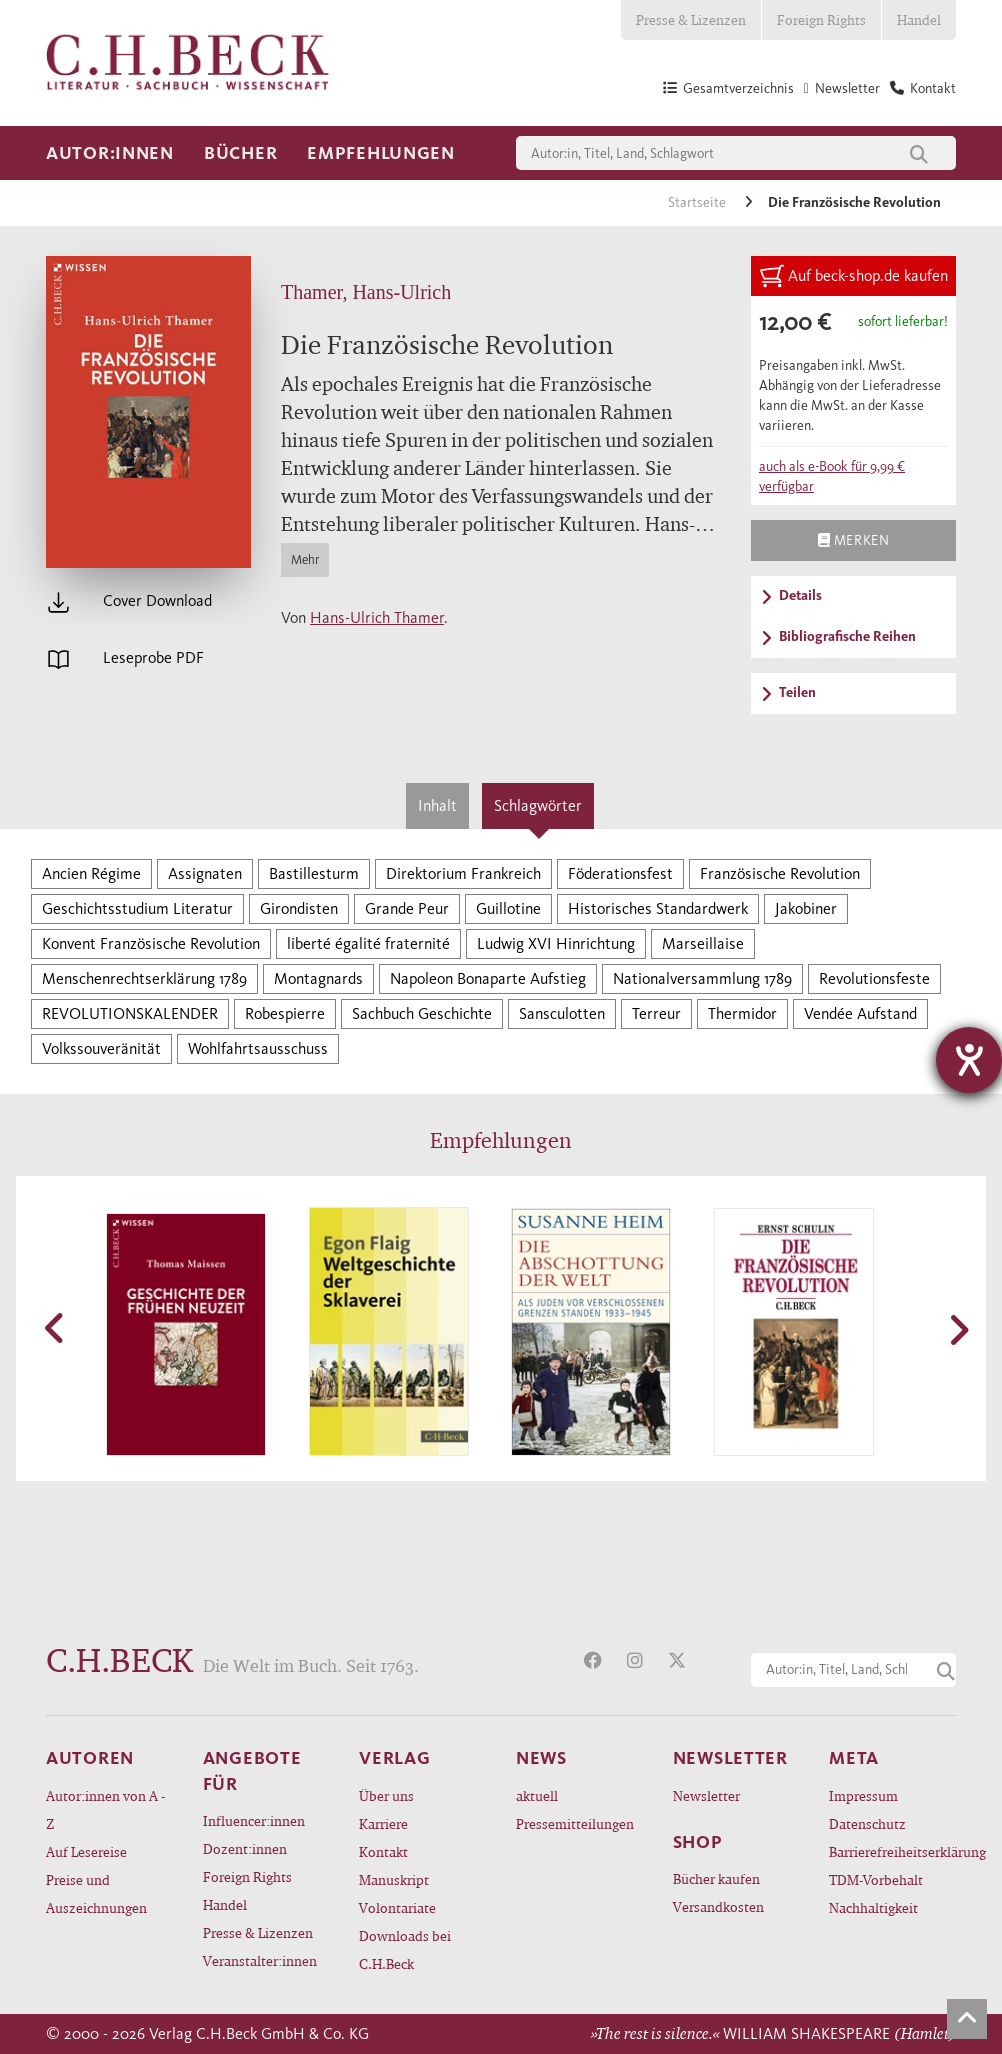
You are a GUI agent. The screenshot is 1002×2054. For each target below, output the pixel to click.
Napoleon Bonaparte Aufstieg (488, 978)
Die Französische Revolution (854, 202)
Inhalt (437, 805)
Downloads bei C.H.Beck (405, 1949)
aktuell (537, 1795)
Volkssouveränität (101, 1048)
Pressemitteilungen (575, 1823)
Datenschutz (867, 1823)
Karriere (383, 1823)
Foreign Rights (821, 19)
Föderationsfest (620, 873)
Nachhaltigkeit (873, 1907)
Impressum (863, 1795)
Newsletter (706, 1795)
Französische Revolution (780, 873)
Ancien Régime (91, 873)
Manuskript (394, 1879)
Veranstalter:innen (260, 1960)
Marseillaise (703, 943)
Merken (853, 540)
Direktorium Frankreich (463, 873)
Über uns (386, 1795)
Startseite (698, 202)
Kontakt (383, 1851)
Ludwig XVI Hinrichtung (556, 943)
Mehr (305, 559)
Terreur (656, 1013)
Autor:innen (110, 153)
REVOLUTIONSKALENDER (130, 1013)
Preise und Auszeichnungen (96, 1893)
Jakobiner (806, 908)
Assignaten (205, 873)
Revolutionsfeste (874, 978)
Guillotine (508, 908)
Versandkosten (718, 1906)
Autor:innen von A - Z (105, 1809)
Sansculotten (562, 1013)
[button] (56, 1328)
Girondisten (299, 908)
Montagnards (318, 978)
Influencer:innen (254, 1820)
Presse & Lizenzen (691, 19)
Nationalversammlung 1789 (702, 978)
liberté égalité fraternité (368, 943)
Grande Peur (407, 908)
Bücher (240, 153)
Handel (919, 19)
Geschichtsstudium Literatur (137, 908)
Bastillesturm (314, 873)
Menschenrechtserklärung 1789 (144, 978)
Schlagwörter (538, 805)
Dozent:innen (245, 1848)
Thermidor (742, 1013)
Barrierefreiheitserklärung (892, 1851)
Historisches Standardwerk (658, 908)
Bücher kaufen (716, 1878)
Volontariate (397, 1907)
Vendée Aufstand (860, 1013)
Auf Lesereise (86, 1851)
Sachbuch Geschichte (422, 1013)
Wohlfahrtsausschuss (258, 1048)
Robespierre (285, 1013)
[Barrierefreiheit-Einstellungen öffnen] (969, 1060)
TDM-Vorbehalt (876, 1879)
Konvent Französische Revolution (151, 943)
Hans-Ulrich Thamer (377, 617)
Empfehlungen (381, 153)
